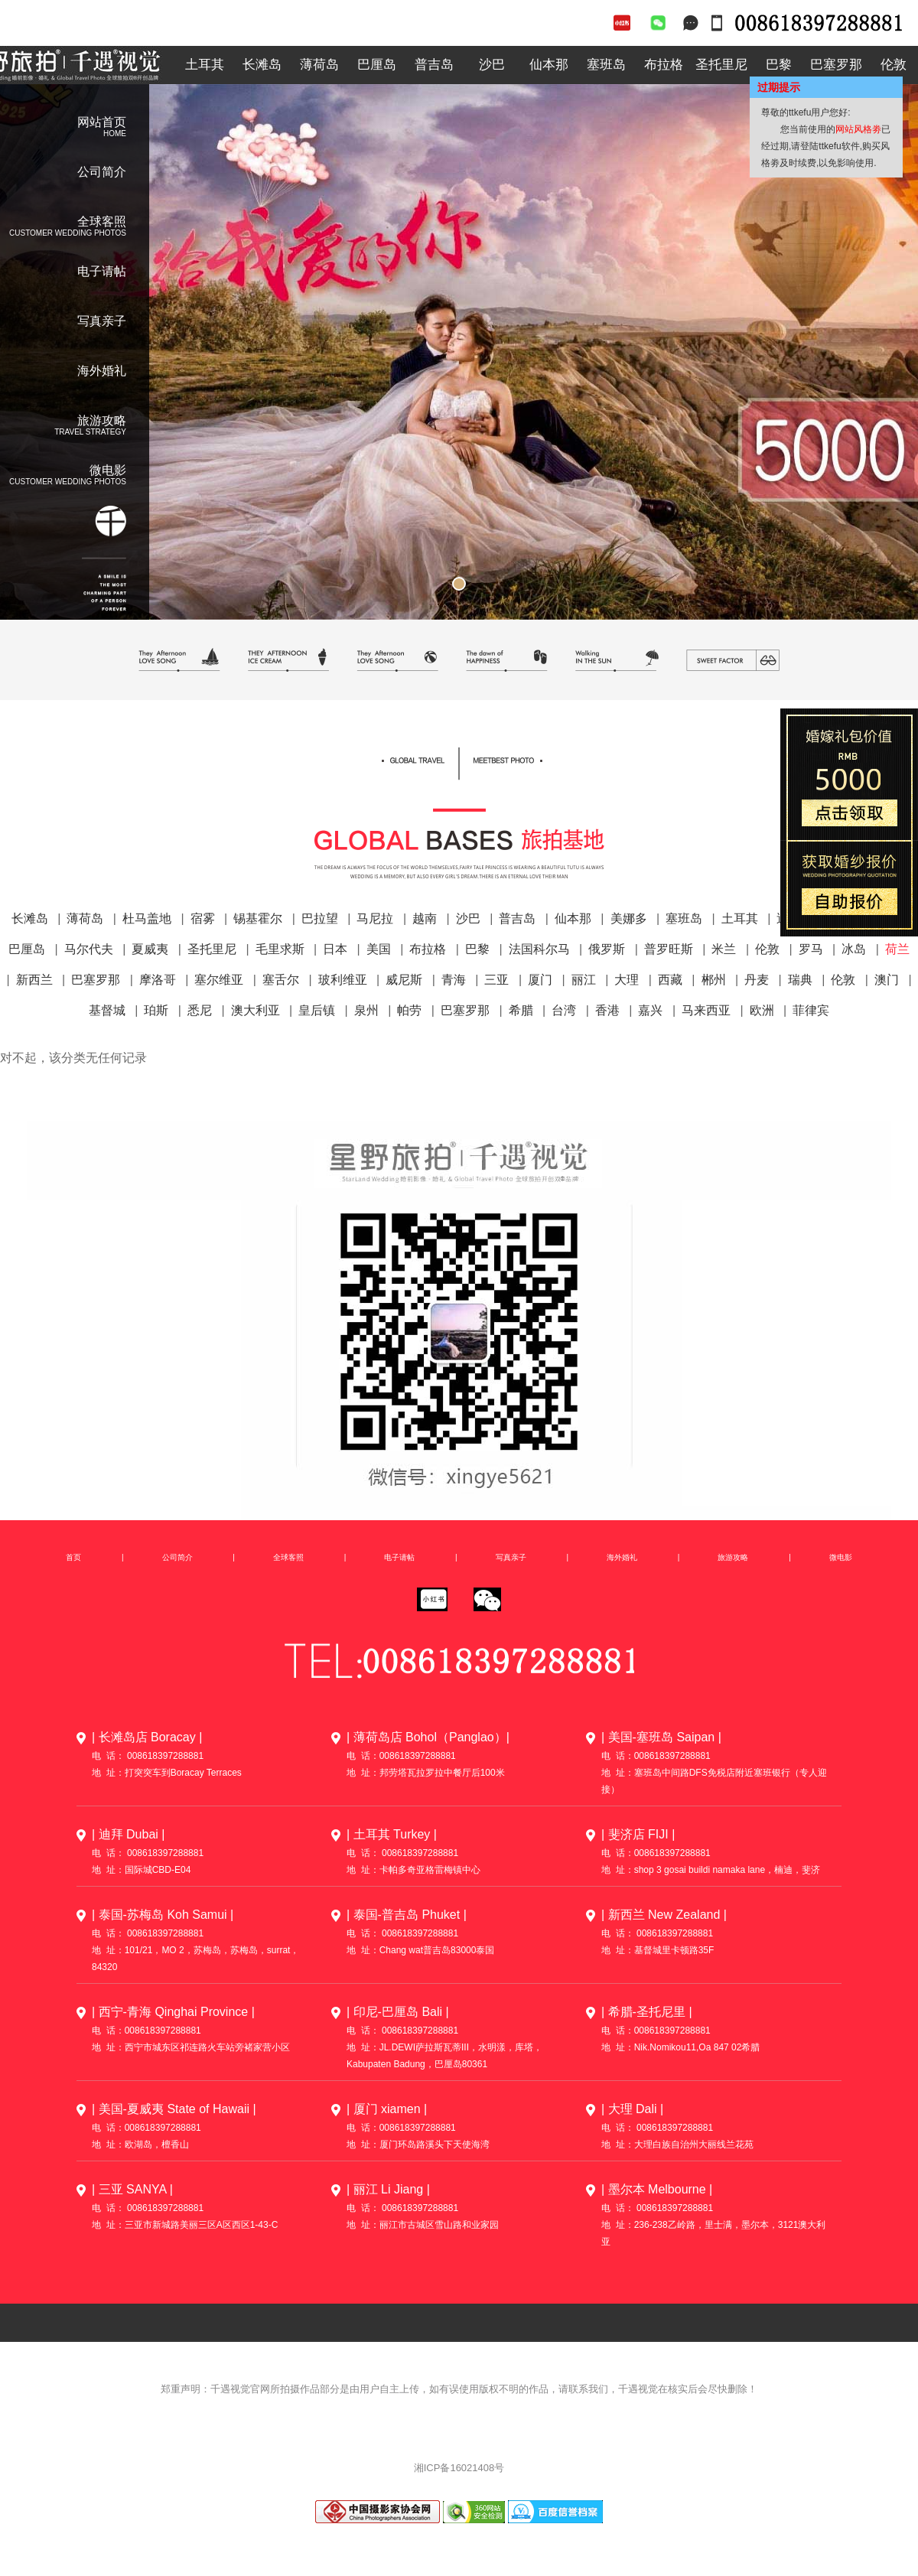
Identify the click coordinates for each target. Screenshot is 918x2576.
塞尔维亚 (218, 979)
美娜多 (628, 918)
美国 (378, 949)
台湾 (564, 1010)
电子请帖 (101, 271)
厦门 (540, 979)
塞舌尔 (280, 979)
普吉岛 (434, 64)
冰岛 (854, 949)
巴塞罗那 (836, 64)
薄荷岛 (319, 64)
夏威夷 (150, 949)
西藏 (670, 979)
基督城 (107, 1010)
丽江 (583, 979)
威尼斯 (404, 979)
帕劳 (409, 1010)
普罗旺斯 (668, 949)
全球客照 (459, 813)
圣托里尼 (721, 64)
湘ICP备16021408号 (459, 2467)
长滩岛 (262, 64)
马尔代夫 (88, 949)
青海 (453, 979)
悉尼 (199, 1010)
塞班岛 (606, 64)
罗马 (811, 949)
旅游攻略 (733, 1557)
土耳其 (204, 64)
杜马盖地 (146, 918)
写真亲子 (101, 320)
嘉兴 (650, 1010)
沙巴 (492, 64)
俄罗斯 (606, 949)
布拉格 (663, 64)
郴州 (714, 979)
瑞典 (800, 979)
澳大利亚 (255, 1010)
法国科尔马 (539, 949)
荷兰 (897, 949)
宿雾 (202, 918)
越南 (424, 918)
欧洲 (762, 1010)
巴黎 (779, 64)
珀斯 (156, 1010)
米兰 (723, 949)
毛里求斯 (280, 949)
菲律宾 (811, 1010)
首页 (73, 1557)
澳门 (886, 979)
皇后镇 (316, 1010)
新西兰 (34, 979)
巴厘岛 (376, 64)
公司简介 (101, 171)
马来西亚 (706, 1010)
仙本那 (548, 64)
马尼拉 (374, 918)
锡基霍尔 (257, 918)
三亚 (496, 979)
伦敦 (767, 949)
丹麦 (756, 979)
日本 (335, 949)
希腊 (521, 1010)
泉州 (366, 1010)
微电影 (840, 1557)
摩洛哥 (157, 979)
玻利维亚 (342, 979)
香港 (607, 1010)
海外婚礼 (101, 370)
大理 (626, 979)
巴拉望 (319, 918)
